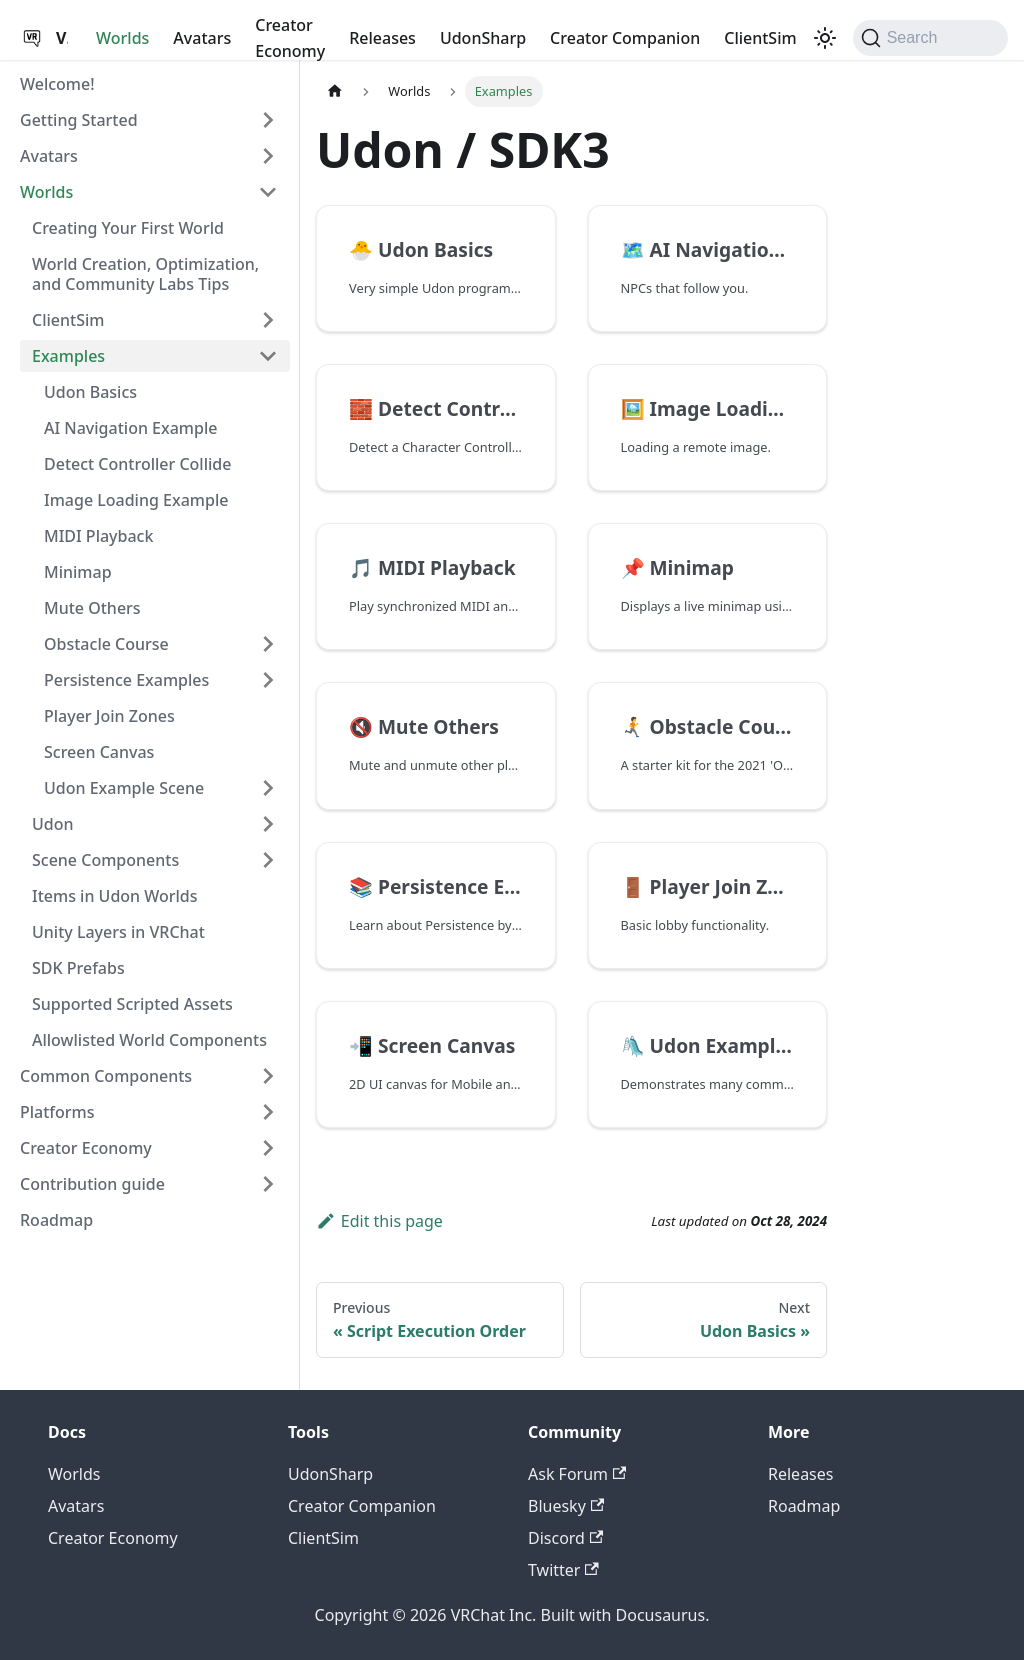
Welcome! (57, 84)
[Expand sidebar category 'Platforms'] (268, 1112)
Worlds (122, 38)
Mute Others (92, 608)
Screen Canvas (99, 752)
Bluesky (566, 1506)
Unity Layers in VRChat (118, 932)
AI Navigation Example (130, 428)
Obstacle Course (106, 644)
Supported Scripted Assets (132, 1004)
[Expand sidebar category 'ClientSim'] (268, 320)
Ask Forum (577, 1474)
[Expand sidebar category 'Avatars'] (268, 156)
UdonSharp (483, 38)
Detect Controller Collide (137, 464)
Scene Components (105, 860)
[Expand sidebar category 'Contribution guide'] (268, 1184)
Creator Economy (290, 38)
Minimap (78, 572)
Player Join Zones (109, 716)
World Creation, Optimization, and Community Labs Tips (145, 274)
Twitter (563, 1570)
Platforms (57, 1112)
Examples (68, 356)
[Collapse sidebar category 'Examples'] (268, 356)
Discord (565, 1538)
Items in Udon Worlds (115, 896)
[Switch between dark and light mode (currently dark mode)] (825, 38)
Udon (53, 824)
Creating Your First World (128, 228)
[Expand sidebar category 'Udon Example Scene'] (268, 788)
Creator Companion (625, 38)
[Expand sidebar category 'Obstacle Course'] (268, 644)
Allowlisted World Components (149, 1040)
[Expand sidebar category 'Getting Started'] (268, 120)
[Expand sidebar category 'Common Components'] (268, 1076)
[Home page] (335, 91)
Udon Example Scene (124, 788)
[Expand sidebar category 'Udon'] (268, 824)
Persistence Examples (126, 680)
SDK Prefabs (78, 968)
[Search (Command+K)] (930, 38)
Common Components (106, 1076)
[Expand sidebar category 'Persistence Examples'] (268, 680)
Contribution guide (92, 1184)
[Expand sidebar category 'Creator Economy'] (268, 1148)
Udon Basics (90, 392)
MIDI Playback (98, 536)
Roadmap (56, 1220)
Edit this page (379, 1221)
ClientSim (760, 38)
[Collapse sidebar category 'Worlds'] (268, 192)
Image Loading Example (136, 500)
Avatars (202, 38)
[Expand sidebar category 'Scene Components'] (268, 860)
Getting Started (79, 120)
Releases (382, 38)
